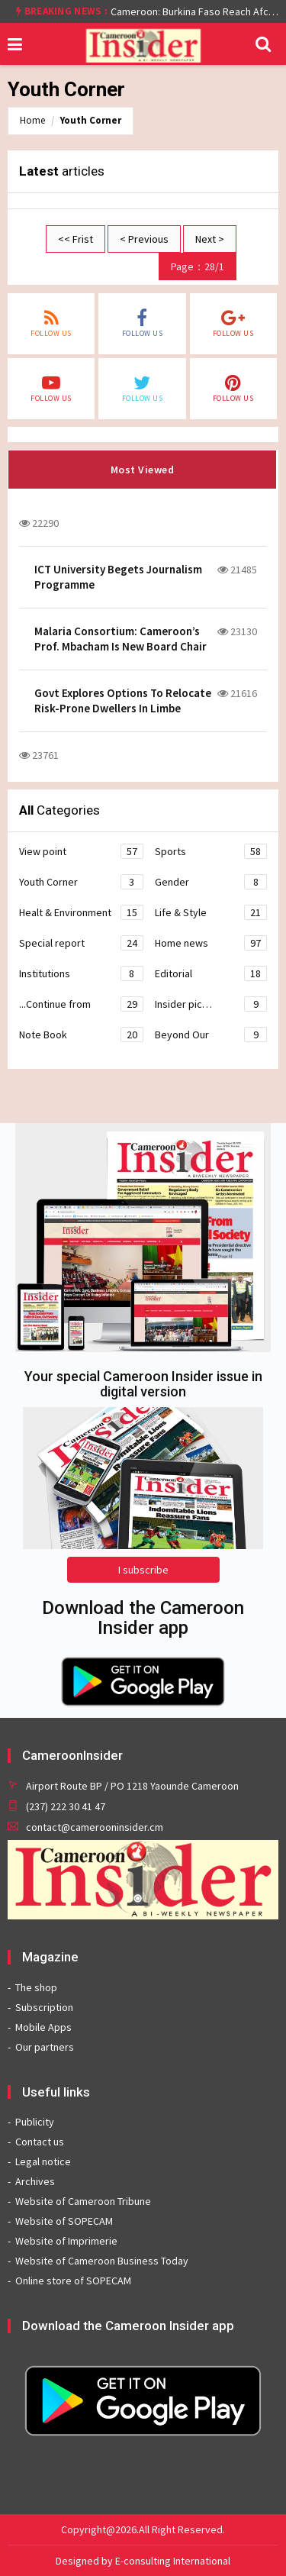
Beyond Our (211, 1034)
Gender (211, 881)
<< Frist (75, 239)
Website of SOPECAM (64, 2221)
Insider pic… (211, 1004)
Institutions (81, 973)
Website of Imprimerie (66, 2241)
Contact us (39, 2141)
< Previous (144, 239)
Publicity (34, 2122)
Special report (81, 943)
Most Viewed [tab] (143, 469)
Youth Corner (90, 120)
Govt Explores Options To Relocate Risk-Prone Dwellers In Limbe (122, 700)
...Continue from (81, 1004)
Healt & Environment (81, 912)
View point (81, 851)
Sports (211, 851)
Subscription (44, 2007)
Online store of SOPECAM (73, 2280)
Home (32, 120)
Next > (209, 239)
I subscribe (143, 1570)
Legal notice (43, 2161)
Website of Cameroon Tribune (83, 2201)
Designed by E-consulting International (143, 2561)
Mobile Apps (43, 2027)
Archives (35, 2181)
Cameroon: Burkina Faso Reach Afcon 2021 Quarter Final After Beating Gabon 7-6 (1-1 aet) (194, 11)
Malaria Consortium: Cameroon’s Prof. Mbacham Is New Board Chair (120, 639)
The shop (36, 1987)
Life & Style (211, 912)
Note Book (81, 1034)
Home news (211, 943)
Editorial (211, 973)
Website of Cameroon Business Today (101, 2261)
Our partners (44, 2047)
